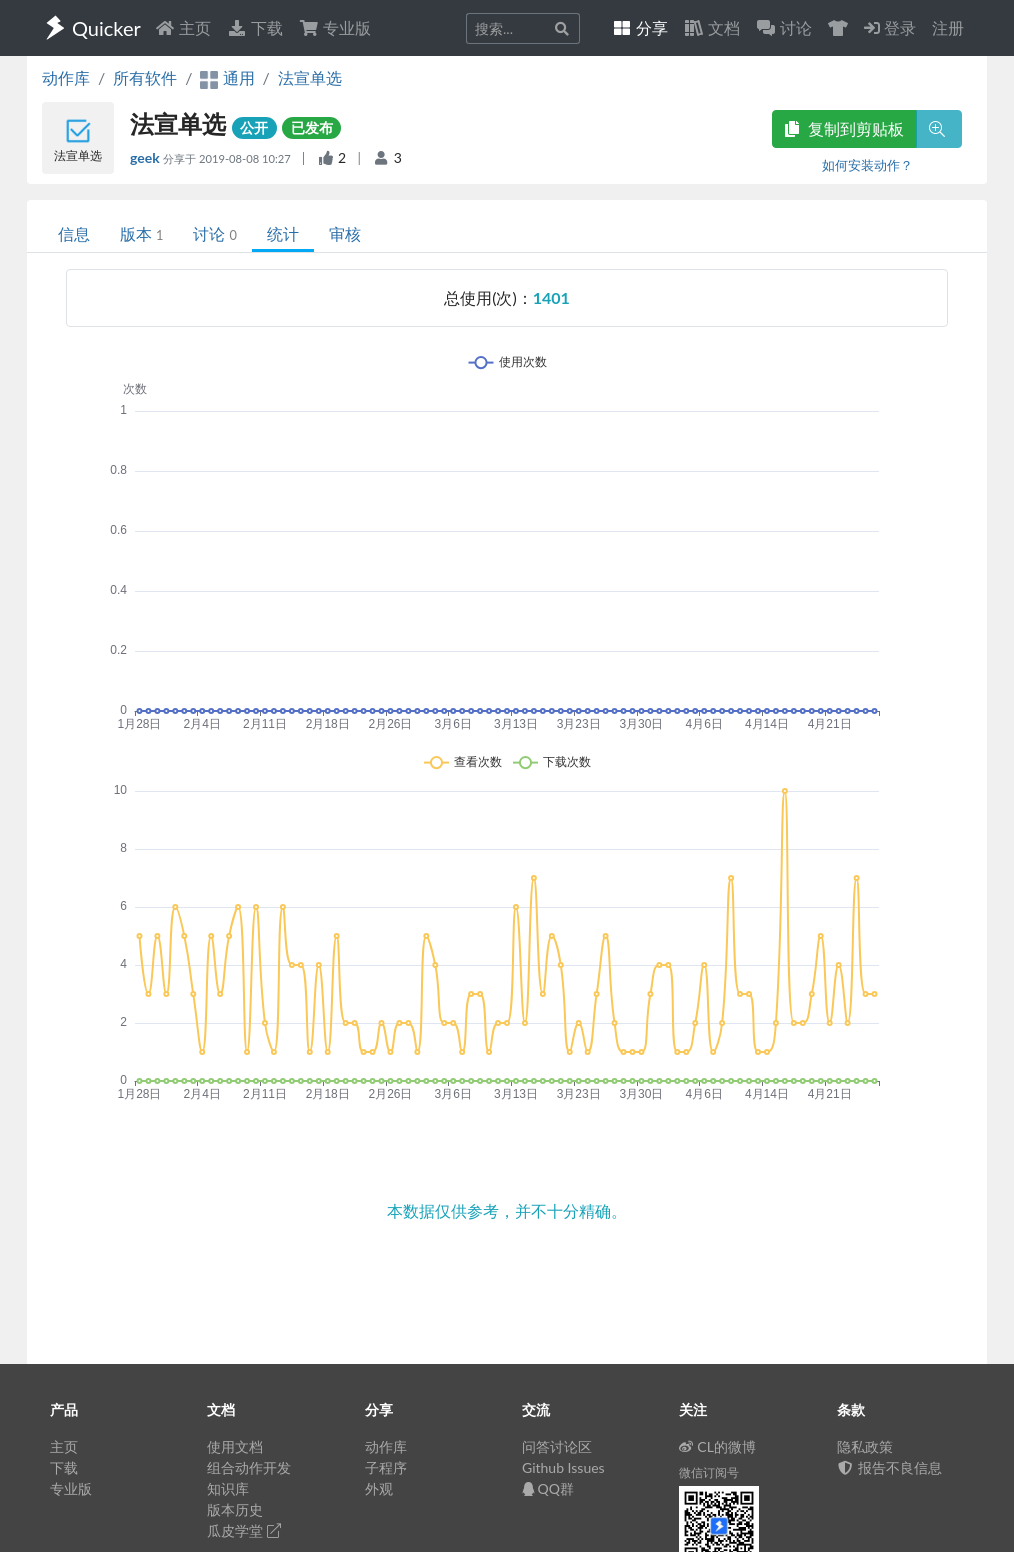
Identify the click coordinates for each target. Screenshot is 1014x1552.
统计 (283, 233)
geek (146, 157)
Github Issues (563, 1467)
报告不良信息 (890, 1467)
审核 (345, 233)
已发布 (312, 127)
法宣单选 (310, 77)
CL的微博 (717, 1446)
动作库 (66, 77)
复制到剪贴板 (844, 128)
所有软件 (145, 77)
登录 (890, 27)
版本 (141, 233)
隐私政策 (865, 1446)
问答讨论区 (557, 1446)
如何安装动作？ (867, 165)
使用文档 (235, 1446)
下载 (255, 27)
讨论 (214, 233)
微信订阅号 (709, 1472)
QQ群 (548, 1488)
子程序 (386, 1467)
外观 (379, 1488)
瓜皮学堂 (244, 1530)
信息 (74, 233)
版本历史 (235, 1509)
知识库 (228, 1488)
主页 (183, 27)
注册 (948, 27)
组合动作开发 (249, 1467)
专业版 (335, 27)
